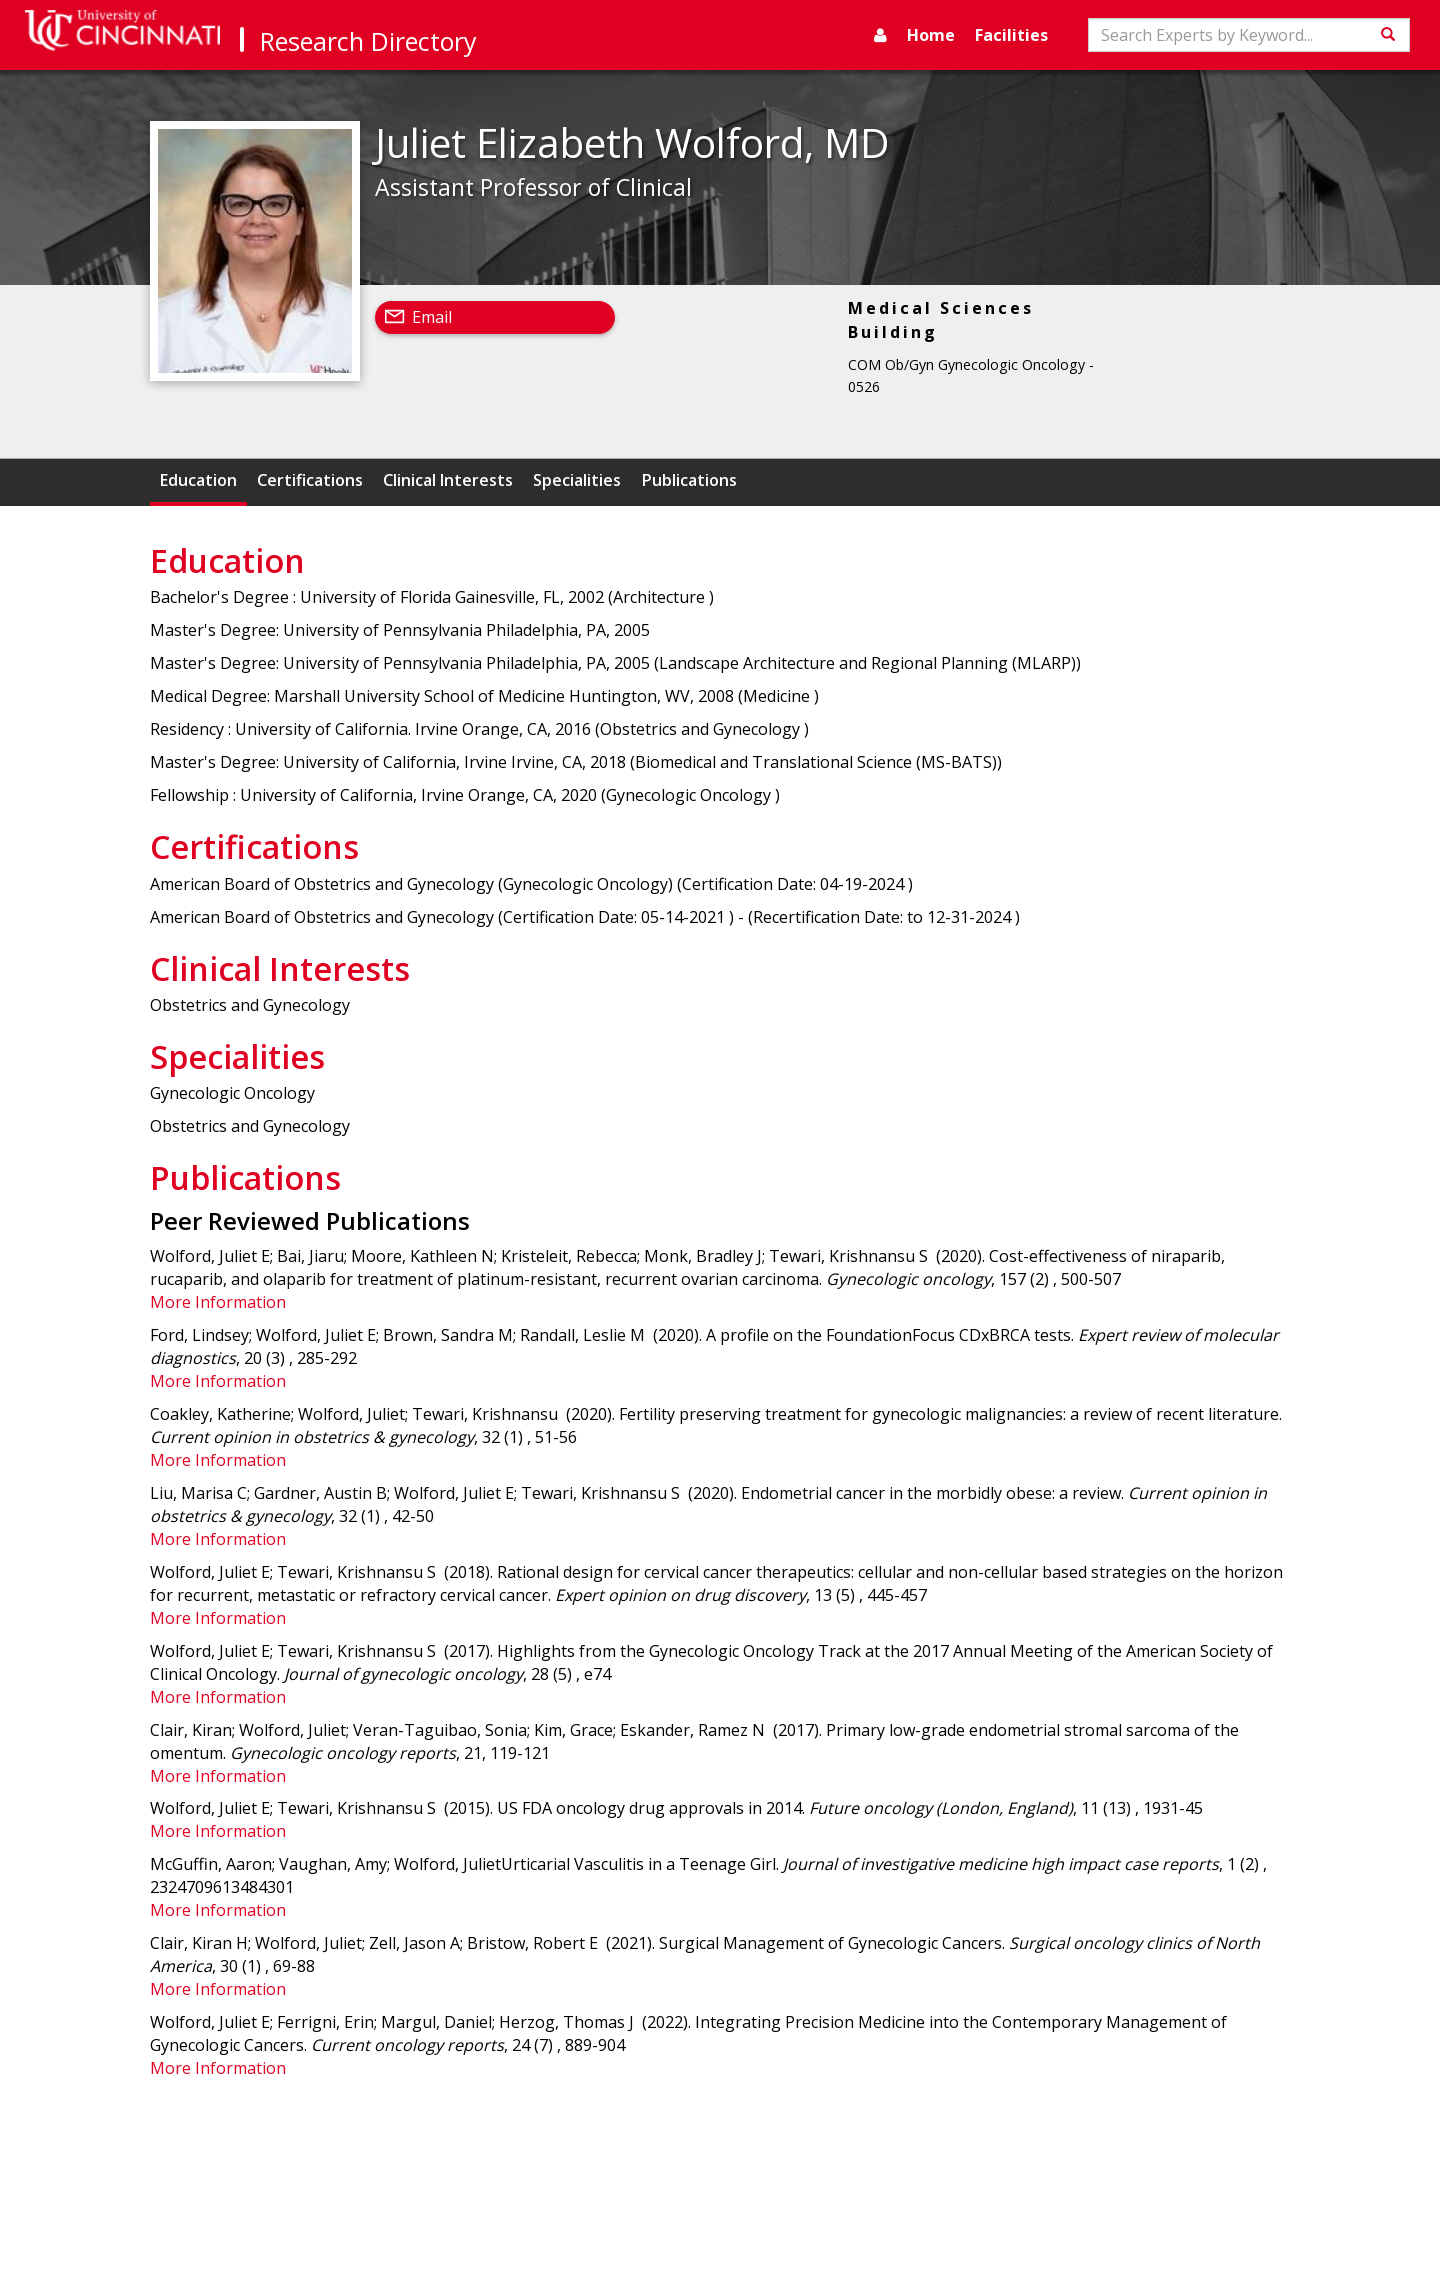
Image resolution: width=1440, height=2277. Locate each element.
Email (432, 317)
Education (198, 480)
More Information (218, 1302)
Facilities (1011, 35)
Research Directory (368, 41)
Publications (689, 480)
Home (931, 35)
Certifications (310, 480)
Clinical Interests (448, 480)
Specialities (577, 480)
